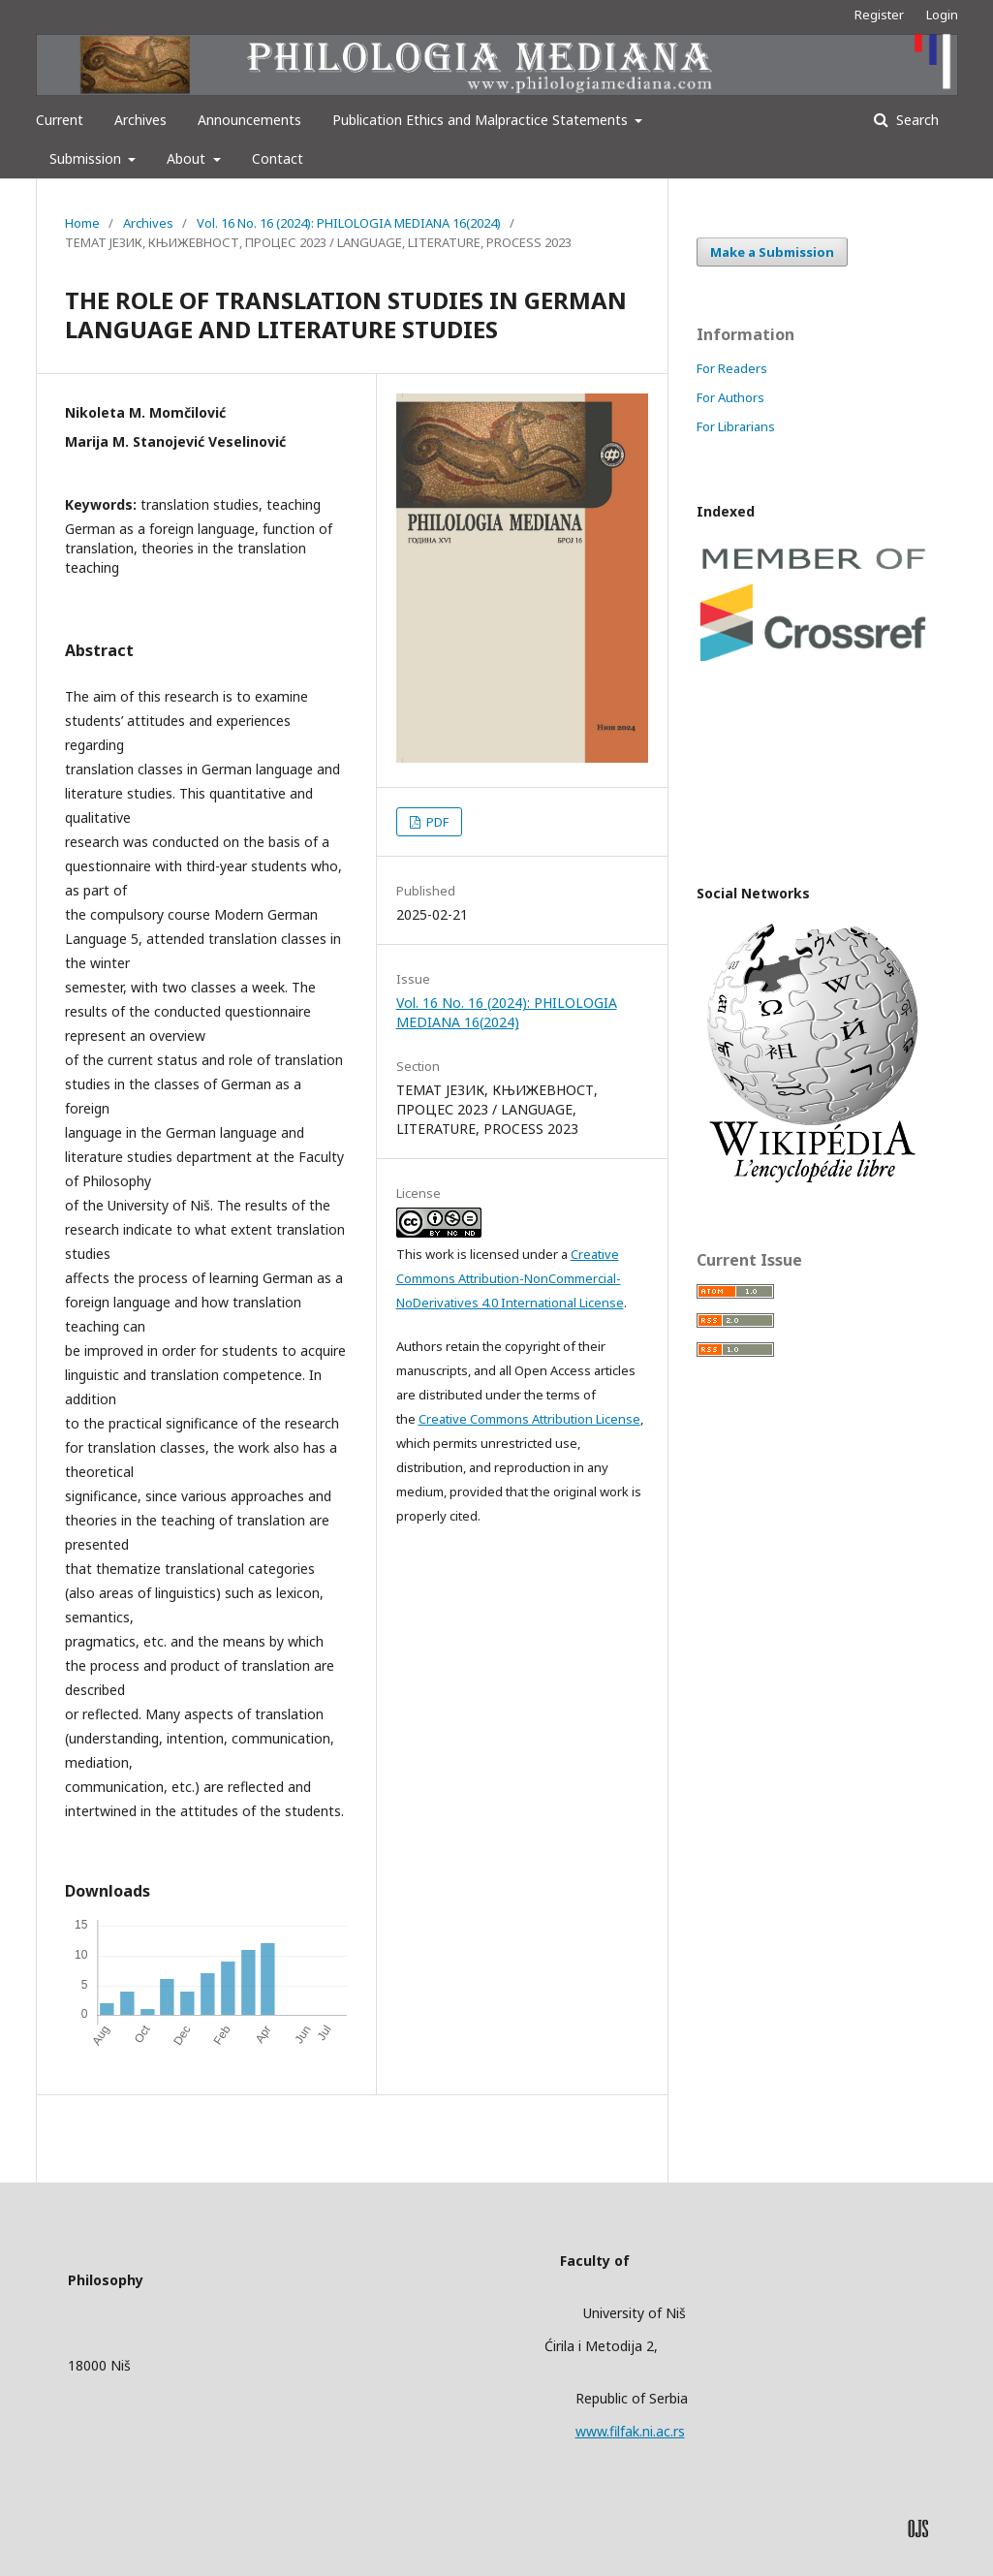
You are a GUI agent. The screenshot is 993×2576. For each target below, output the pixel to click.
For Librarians (736, 426)
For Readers (732, 368)
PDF (436, 822)
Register (879, 14)
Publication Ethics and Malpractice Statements (482, 119)
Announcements (249, 119)
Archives (140, 119)
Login (942, 14)
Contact (277, 158)
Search (915, 119)
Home (82, 223)
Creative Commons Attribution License (529, 1419)
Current (59, 119)
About (188, 158)
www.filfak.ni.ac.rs (630, 2431)
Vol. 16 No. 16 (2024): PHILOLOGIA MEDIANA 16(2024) (349, 223)
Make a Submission (772, 252)
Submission (87, 158)
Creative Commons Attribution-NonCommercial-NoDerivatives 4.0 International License (510, 1278)
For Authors (730, 397)
